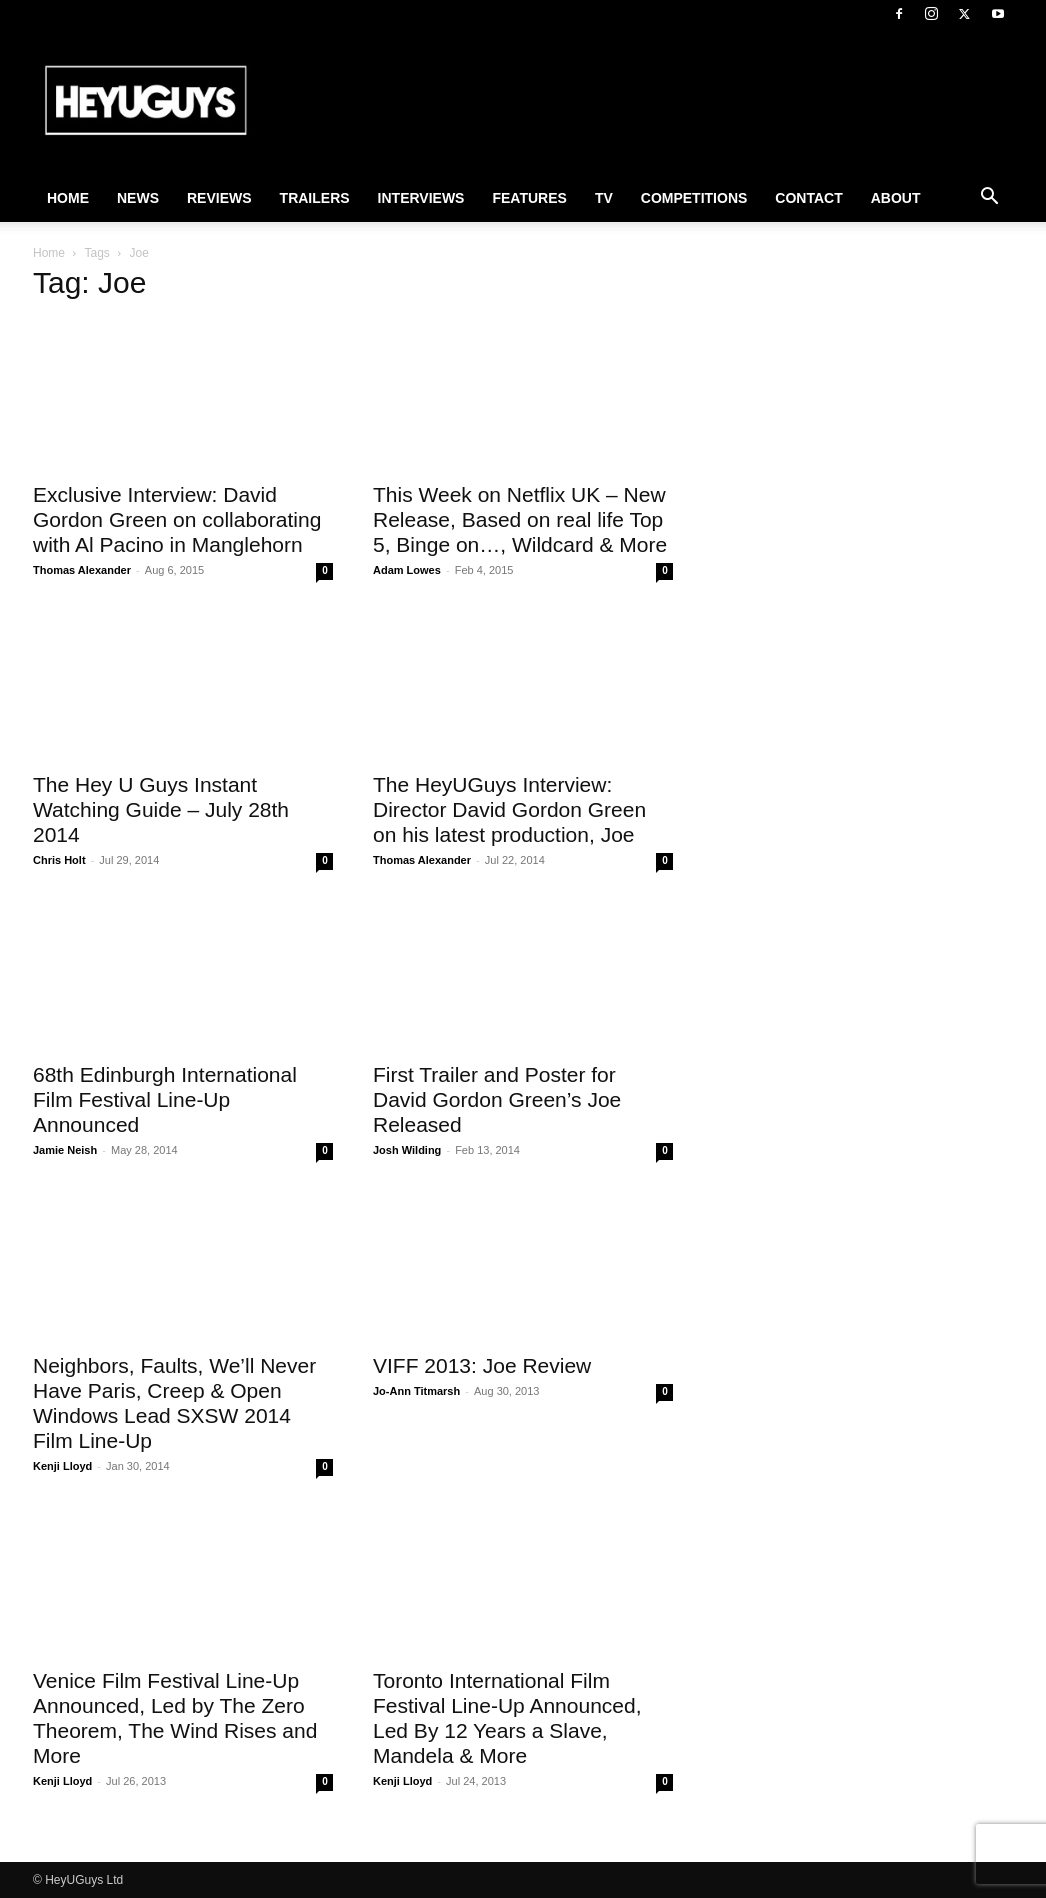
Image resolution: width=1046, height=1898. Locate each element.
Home (68, 198)
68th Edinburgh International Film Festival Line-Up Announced (165, 1099)
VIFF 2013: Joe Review (482, 1365)
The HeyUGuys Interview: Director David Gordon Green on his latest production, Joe (509, 809)
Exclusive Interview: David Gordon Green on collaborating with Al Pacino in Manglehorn (177, 519)
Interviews (421, 198)
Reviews (219, 198)
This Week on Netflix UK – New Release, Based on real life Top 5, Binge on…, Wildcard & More (520, 519)
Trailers (315, 198)
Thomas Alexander (82, 570)
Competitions (694, 198)
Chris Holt (59, 860)
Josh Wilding (407, 1150)
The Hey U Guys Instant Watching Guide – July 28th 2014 (161, 809)
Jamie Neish (65, 1150)
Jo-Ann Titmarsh (416, 1391)
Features (529, 198)
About (896, 198)
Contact (808, 198)
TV (604, 198)
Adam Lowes (407, 570)
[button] (989, 199)
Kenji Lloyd (62, 1466)
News (138, 198)
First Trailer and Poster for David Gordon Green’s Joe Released (497, 1099)
